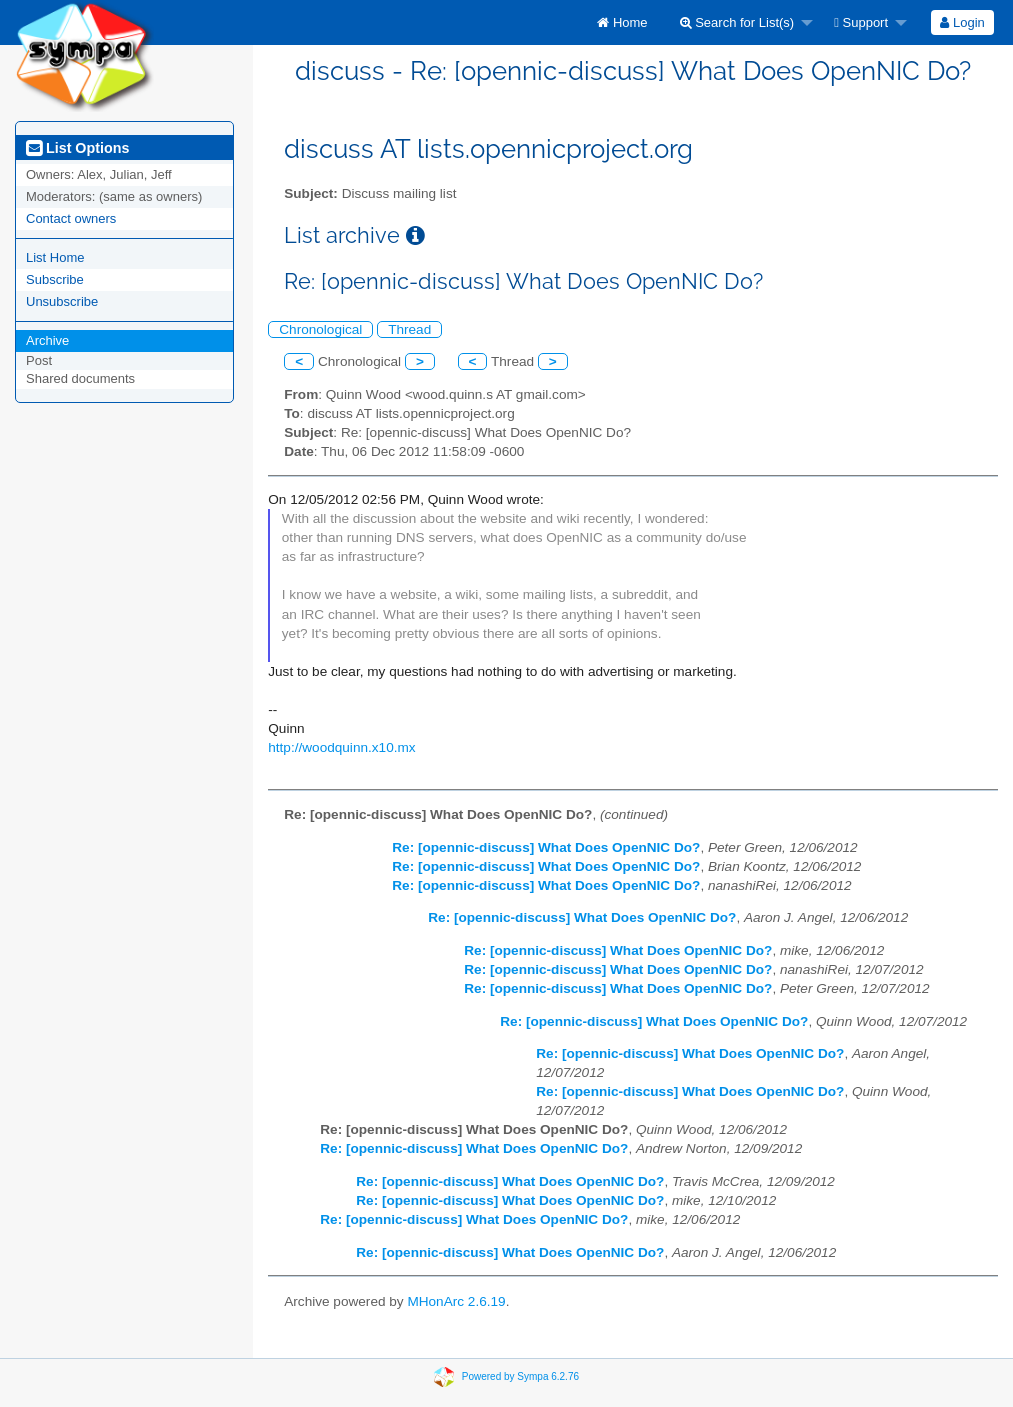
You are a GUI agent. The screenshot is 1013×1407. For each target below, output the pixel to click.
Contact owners (71, 218)
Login (962, 22)
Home (622, 22)
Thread (409, 329)
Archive (47, 340)
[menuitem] (622, 22)
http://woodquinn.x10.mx (341, 747)
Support (861, 22)
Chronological (320, 329)
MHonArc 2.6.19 (456, 1301)
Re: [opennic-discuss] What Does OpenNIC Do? (546, 847)
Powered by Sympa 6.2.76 (520, 1376)
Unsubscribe (62, 301)
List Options (77, 148)
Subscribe (55, 279)
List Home (55, 257)
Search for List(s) (737, 22)
